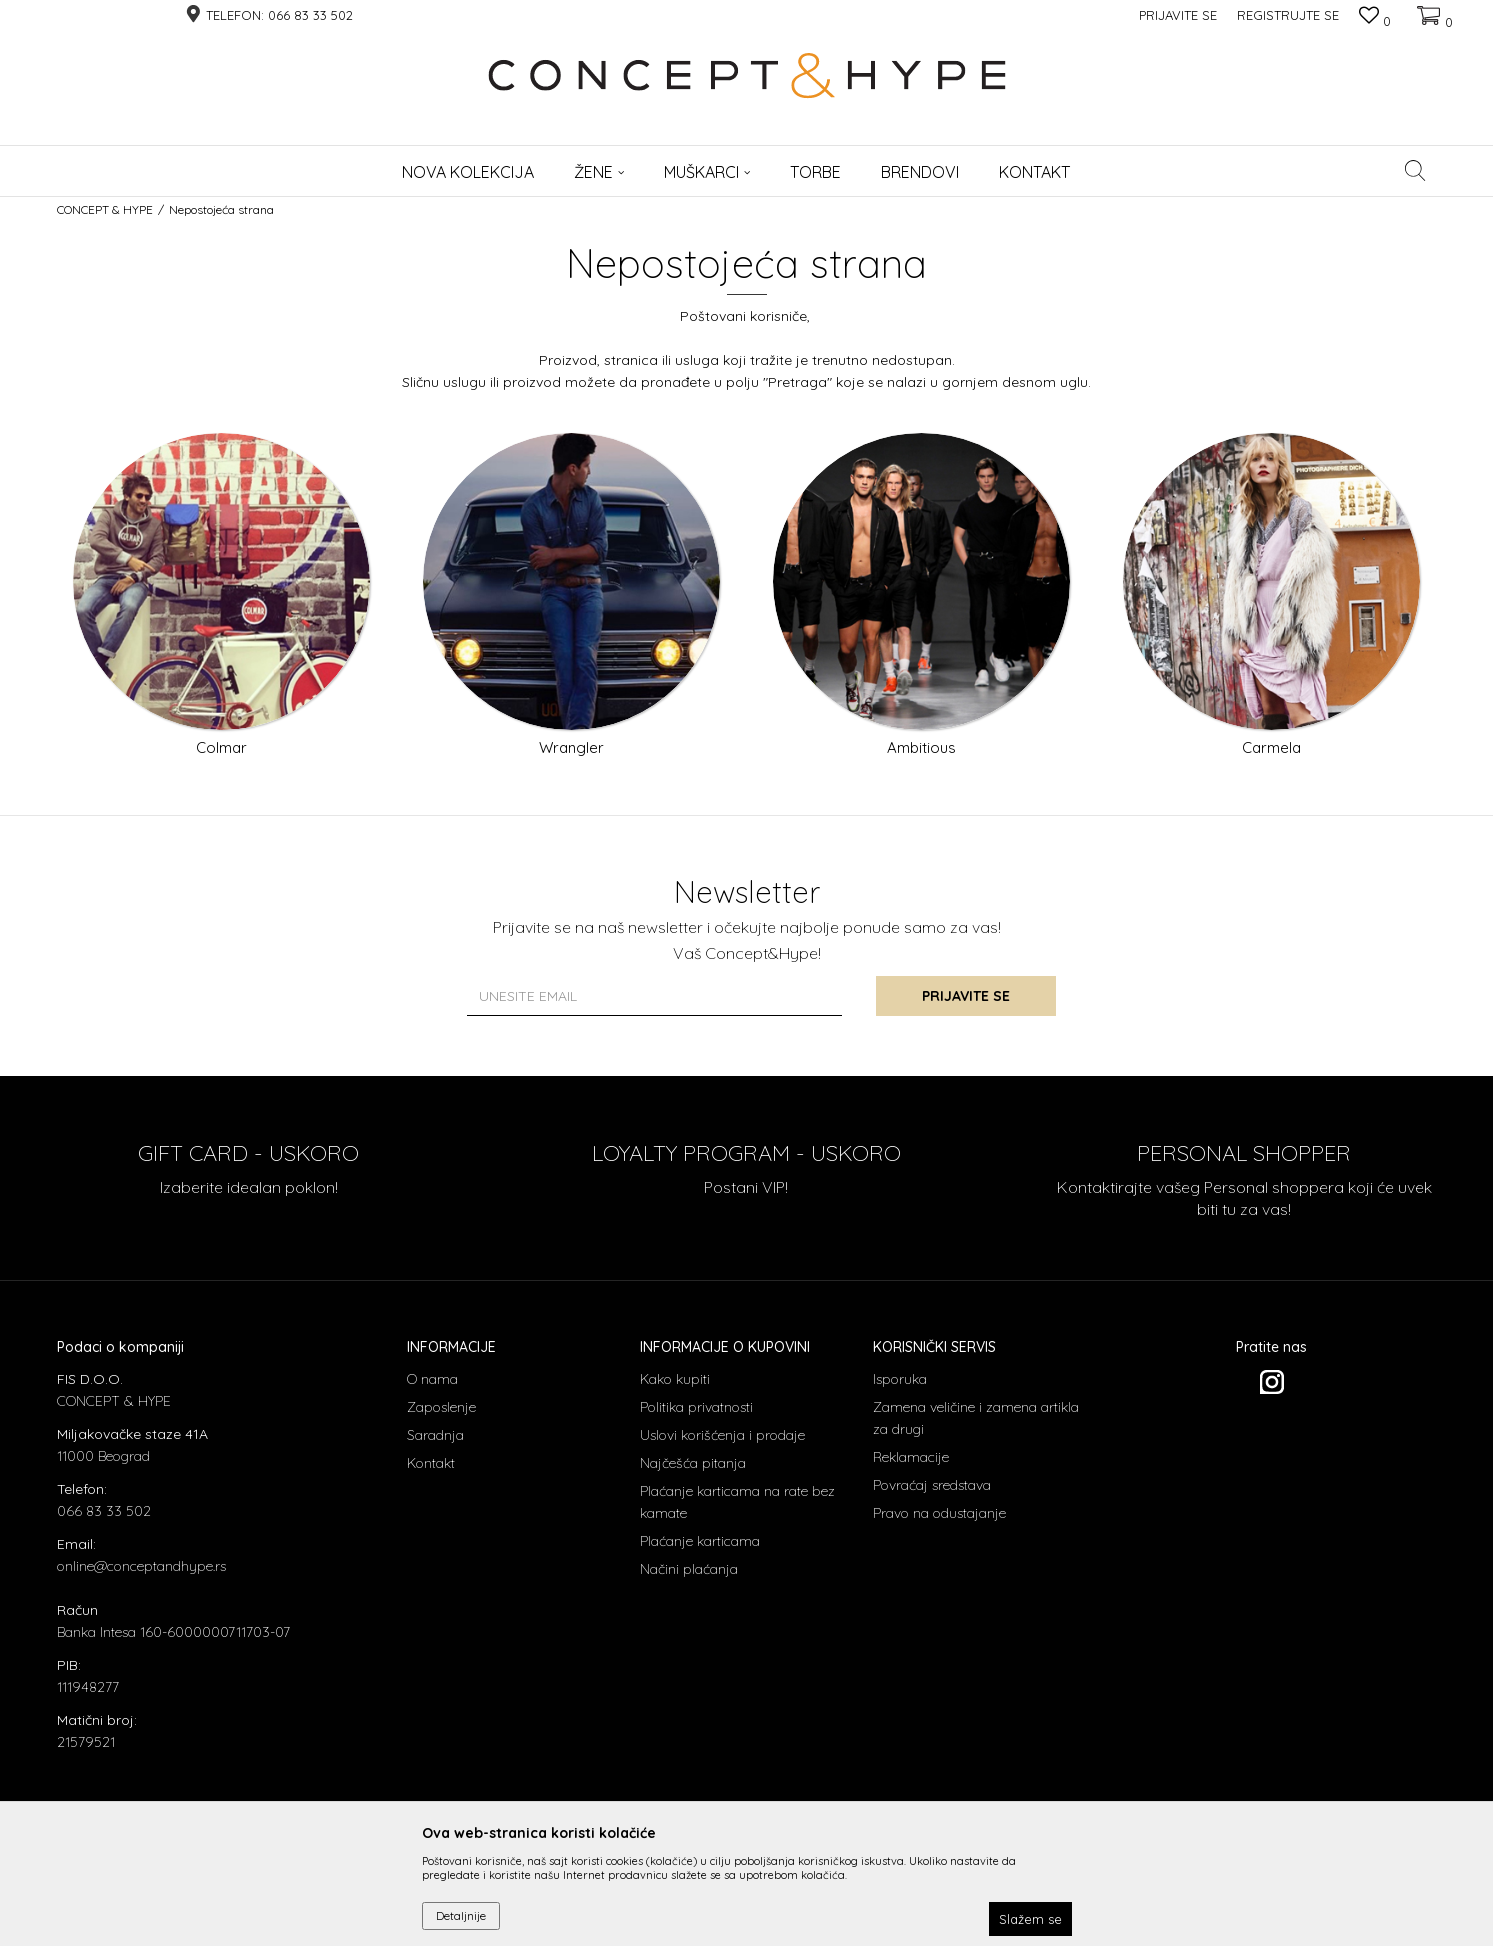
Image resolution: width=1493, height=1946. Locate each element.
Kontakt (431, 1463)
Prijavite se (966, 996)
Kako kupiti (675, 1379)
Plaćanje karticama (700, 1541)
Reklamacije (911, 1457)
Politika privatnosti (696, 1407)
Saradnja (435, 1435)
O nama (432, 1379)
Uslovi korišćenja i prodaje (722, 1435)
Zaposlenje (441, 1407)
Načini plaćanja (689, 1569)
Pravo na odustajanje (939, 1513)
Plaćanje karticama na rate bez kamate (737, 1502)
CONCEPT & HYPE (105, 209)
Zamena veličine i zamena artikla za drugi (976, 1418)
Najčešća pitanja (693, 1463)
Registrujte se (1288, 15)
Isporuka (900, 1379)
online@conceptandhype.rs (141, 1566)
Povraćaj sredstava (932, 1485)
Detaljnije (461, 1915)
